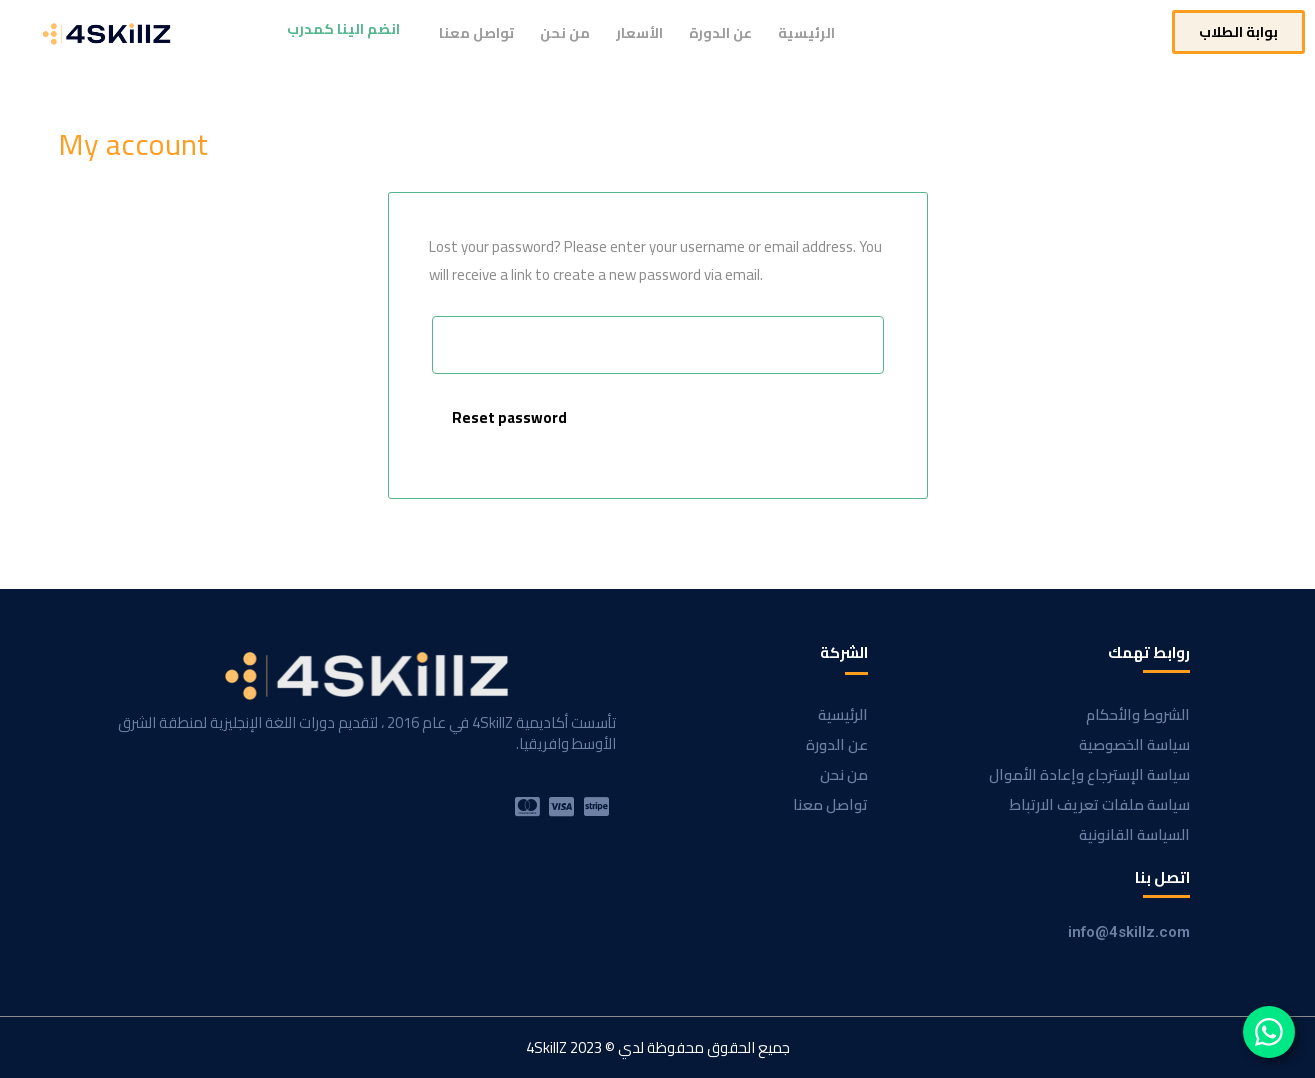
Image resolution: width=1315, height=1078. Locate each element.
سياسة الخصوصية (1134, 744)
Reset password (509, 417)
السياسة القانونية (1134, 834)
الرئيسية (806, 33)
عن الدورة (720, 33)
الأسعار (639, 33)
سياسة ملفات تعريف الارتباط (1099, 804)
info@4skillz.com (1129, 932)
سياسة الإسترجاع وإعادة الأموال (1089, 774)
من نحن (565, 33)
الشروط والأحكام (1138, 714)
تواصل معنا (476, 33)
